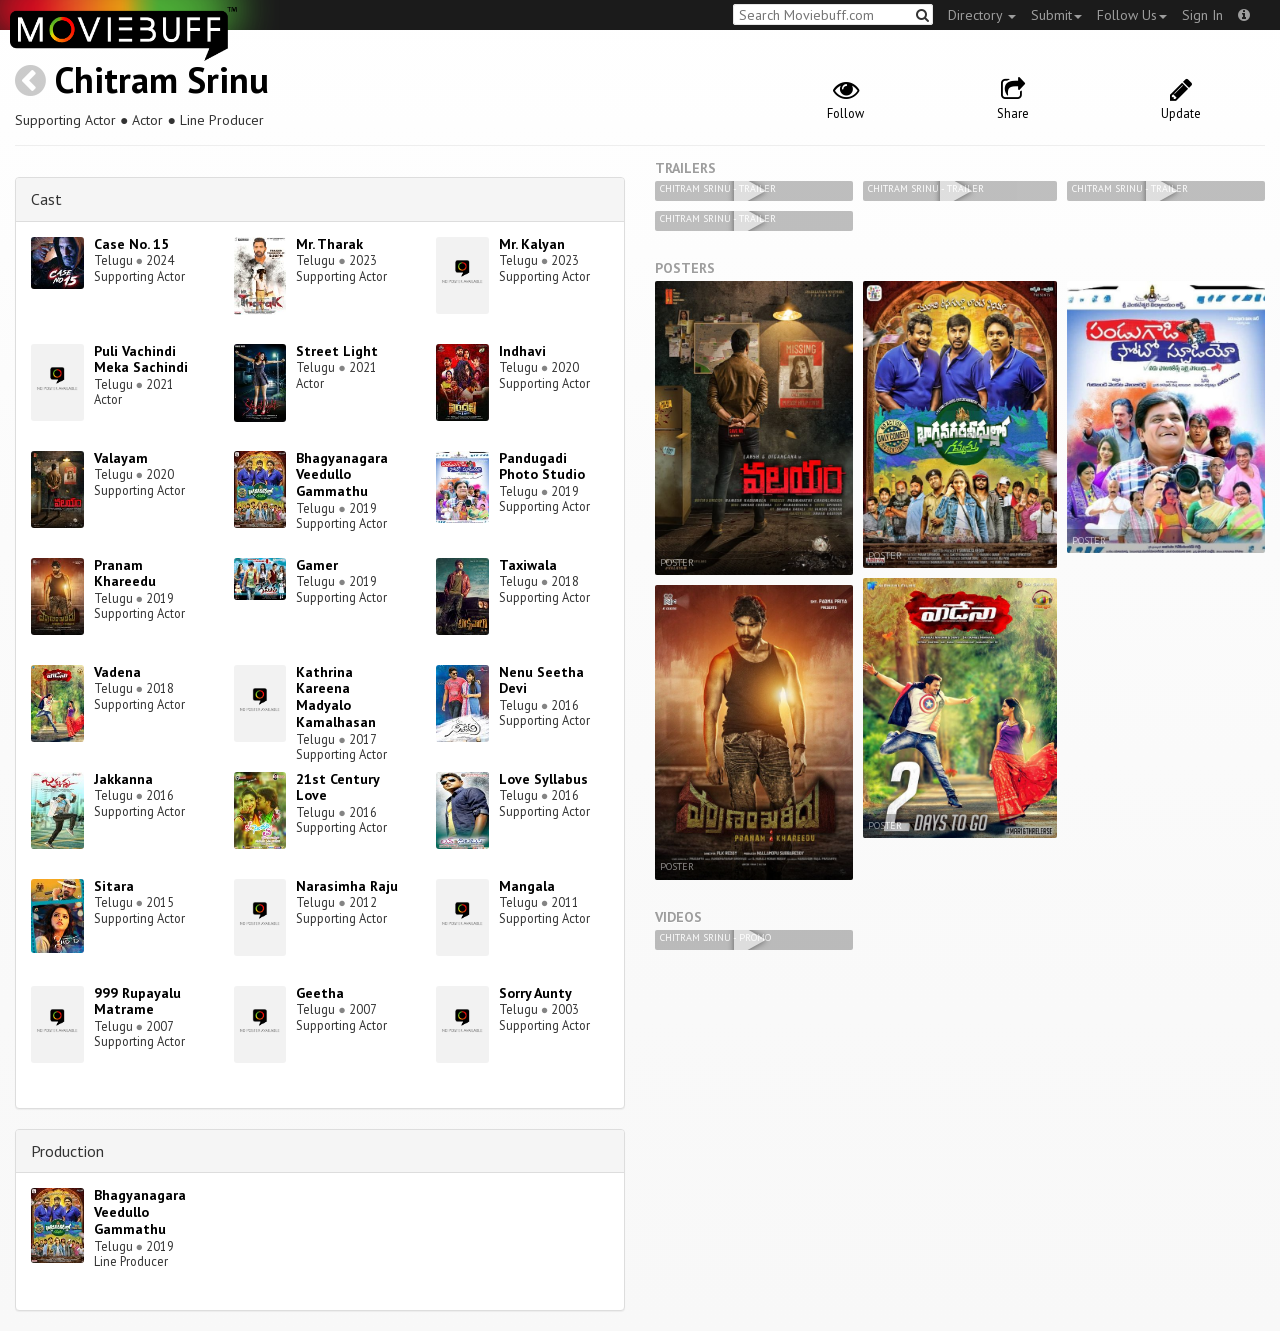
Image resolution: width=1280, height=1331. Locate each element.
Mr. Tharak (329, 244)
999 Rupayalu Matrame (137, 1001)
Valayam (121, 458)
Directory (982, 15)
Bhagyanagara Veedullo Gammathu (342, 475)
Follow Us (1132, 15)
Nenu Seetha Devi (541, 680)
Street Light (337, 351)
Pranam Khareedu (125, 573)
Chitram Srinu (162, 79)
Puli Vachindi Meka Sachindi (141, 359)
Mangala (527, 886)
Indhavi (522, 351)
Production (67, 1151)
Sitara (114, 886)
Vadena (117, 672)
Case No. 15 (131, 244)
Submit (1056, 15)
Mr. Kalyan (532, 244)
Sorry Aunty (535, 993)
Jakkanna (123, 779)
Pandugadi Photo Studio (542, 466)
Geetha (320, 993)
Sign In (1202, 15)
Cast (46, 199)
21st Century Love (337, 787)
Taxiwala (528, 565)
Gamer (317, 565)
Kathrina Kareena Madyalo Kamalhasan (336, 697)
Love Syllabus (543, 779)
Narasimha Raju (347, 886)
